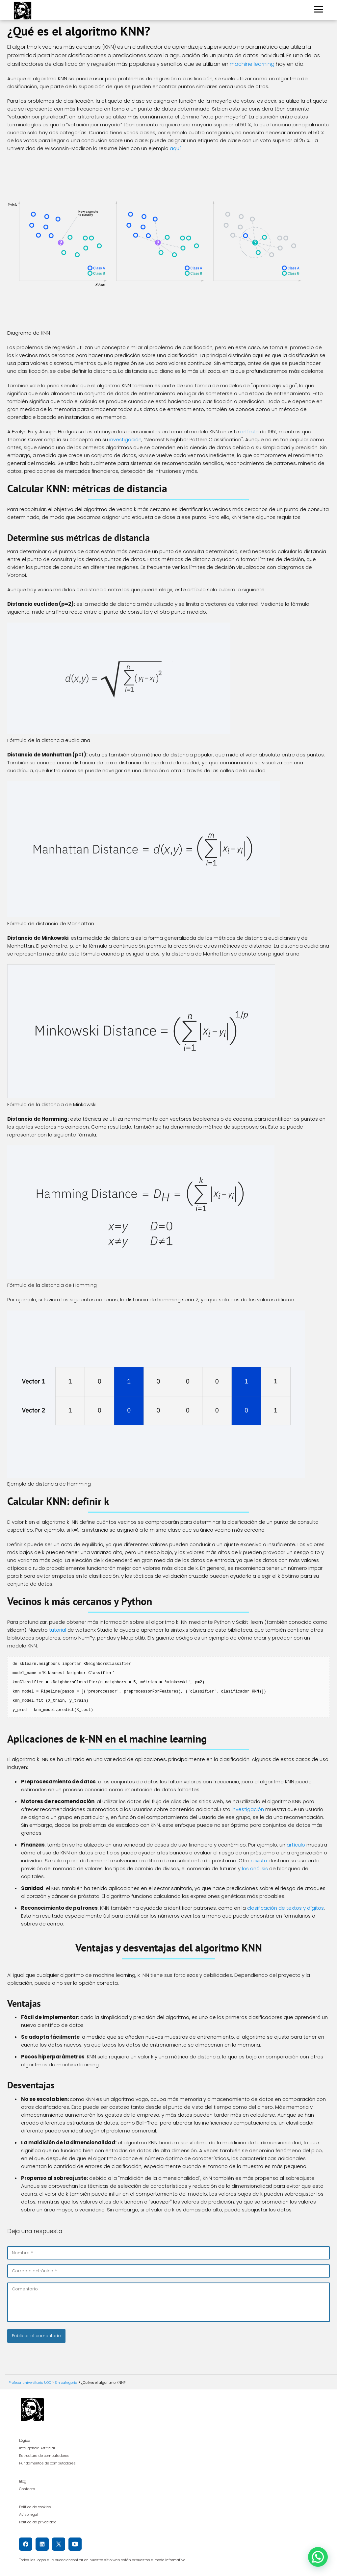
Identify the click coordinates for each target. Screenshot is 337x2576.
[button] (318, 2557)
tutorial (57, 1629)
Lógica (24, 2440)
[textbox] (168, 1687)
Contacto (27, 2488)
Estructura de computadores (44, 2455)
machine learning (252, 64)
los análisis (255, 1868)
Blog (22, 2481)
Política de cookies (35, 2507)
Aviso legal (28, 2514)
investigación (125, 439)
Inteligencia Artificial (37, 2448)
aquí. (176, 148)
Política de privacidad (38, 2522)
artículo (249, 431)
